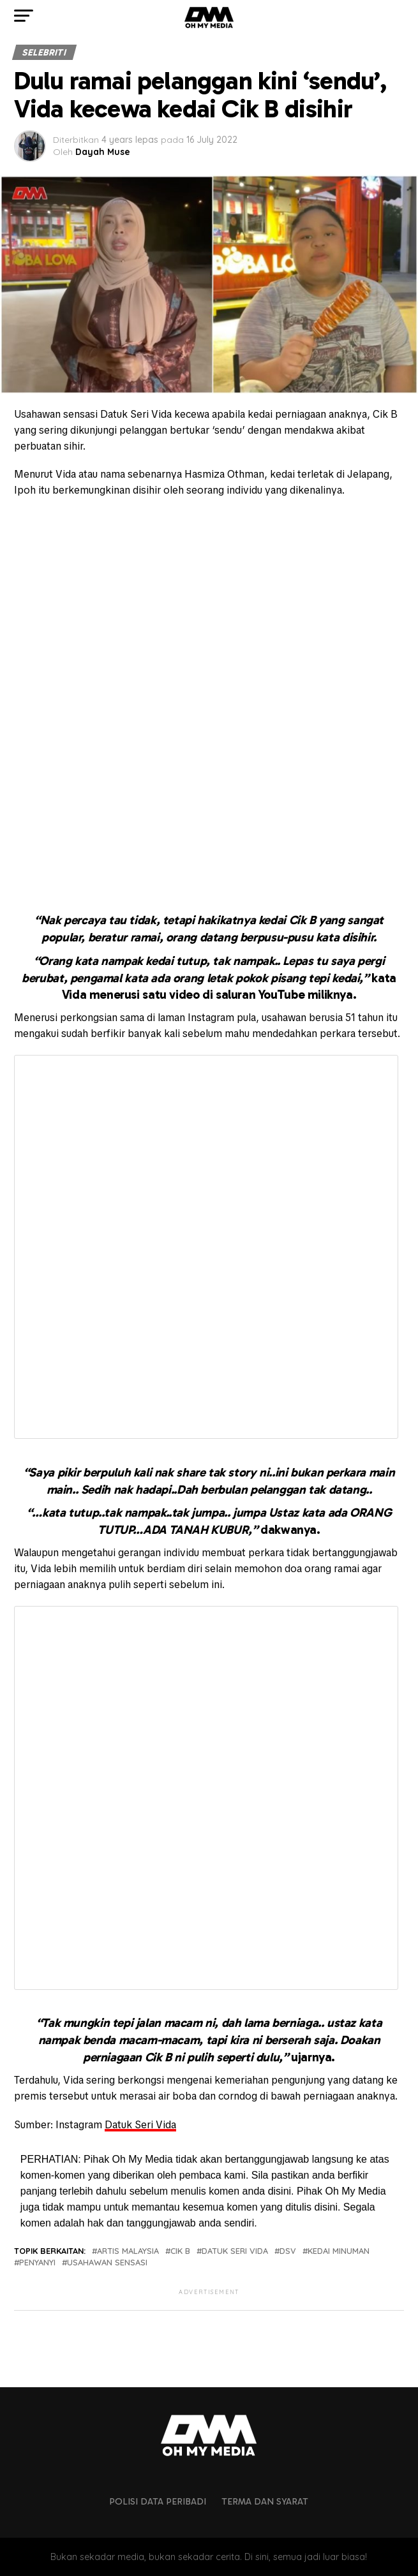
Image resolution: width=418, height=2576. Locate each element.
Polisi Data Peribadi (157, 2501)
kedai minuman (338, 2251)
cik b (180, 2251)
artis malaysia (128, 2251)
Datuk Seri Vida (140, 2124)
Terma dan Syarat (264, 2501)
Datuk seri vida (235, 2251)
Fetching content (206, 1247)
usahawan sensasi (107, 2262)
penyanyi (37, 2262)
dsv (288, 2251)
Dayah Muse (102, 152)
